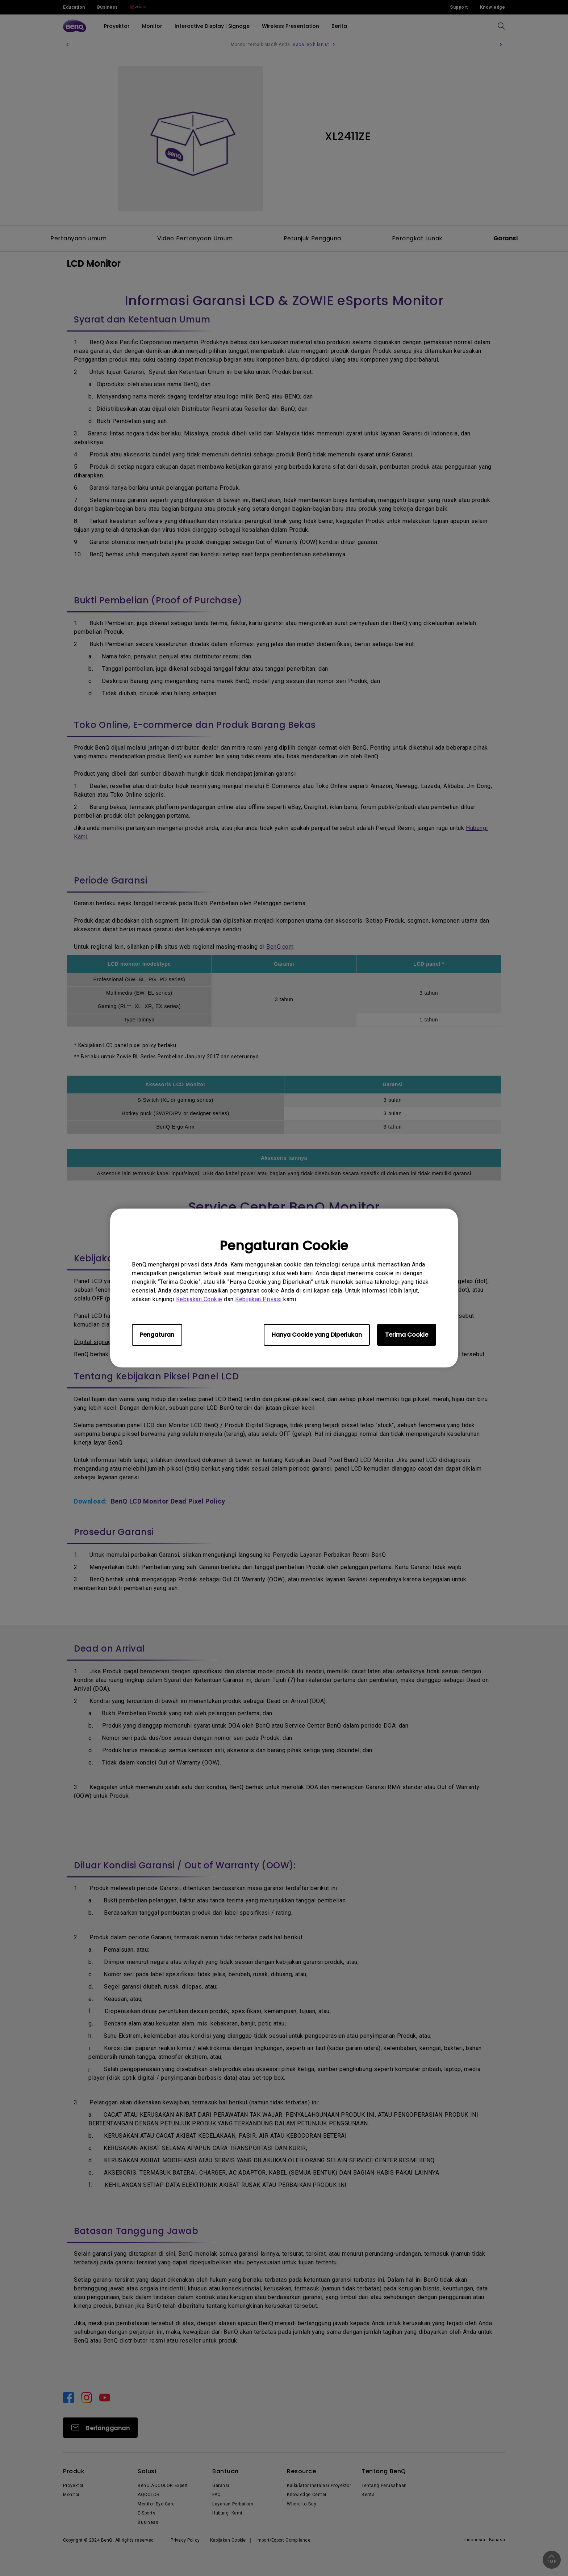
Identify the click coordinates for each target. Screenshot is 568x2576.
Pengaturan (157, 1335)
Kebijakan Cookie (199, 1299)
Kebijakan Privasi (258, 1299)
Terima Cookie (406, 1335)
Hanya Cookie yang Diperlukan (317, 1335)
